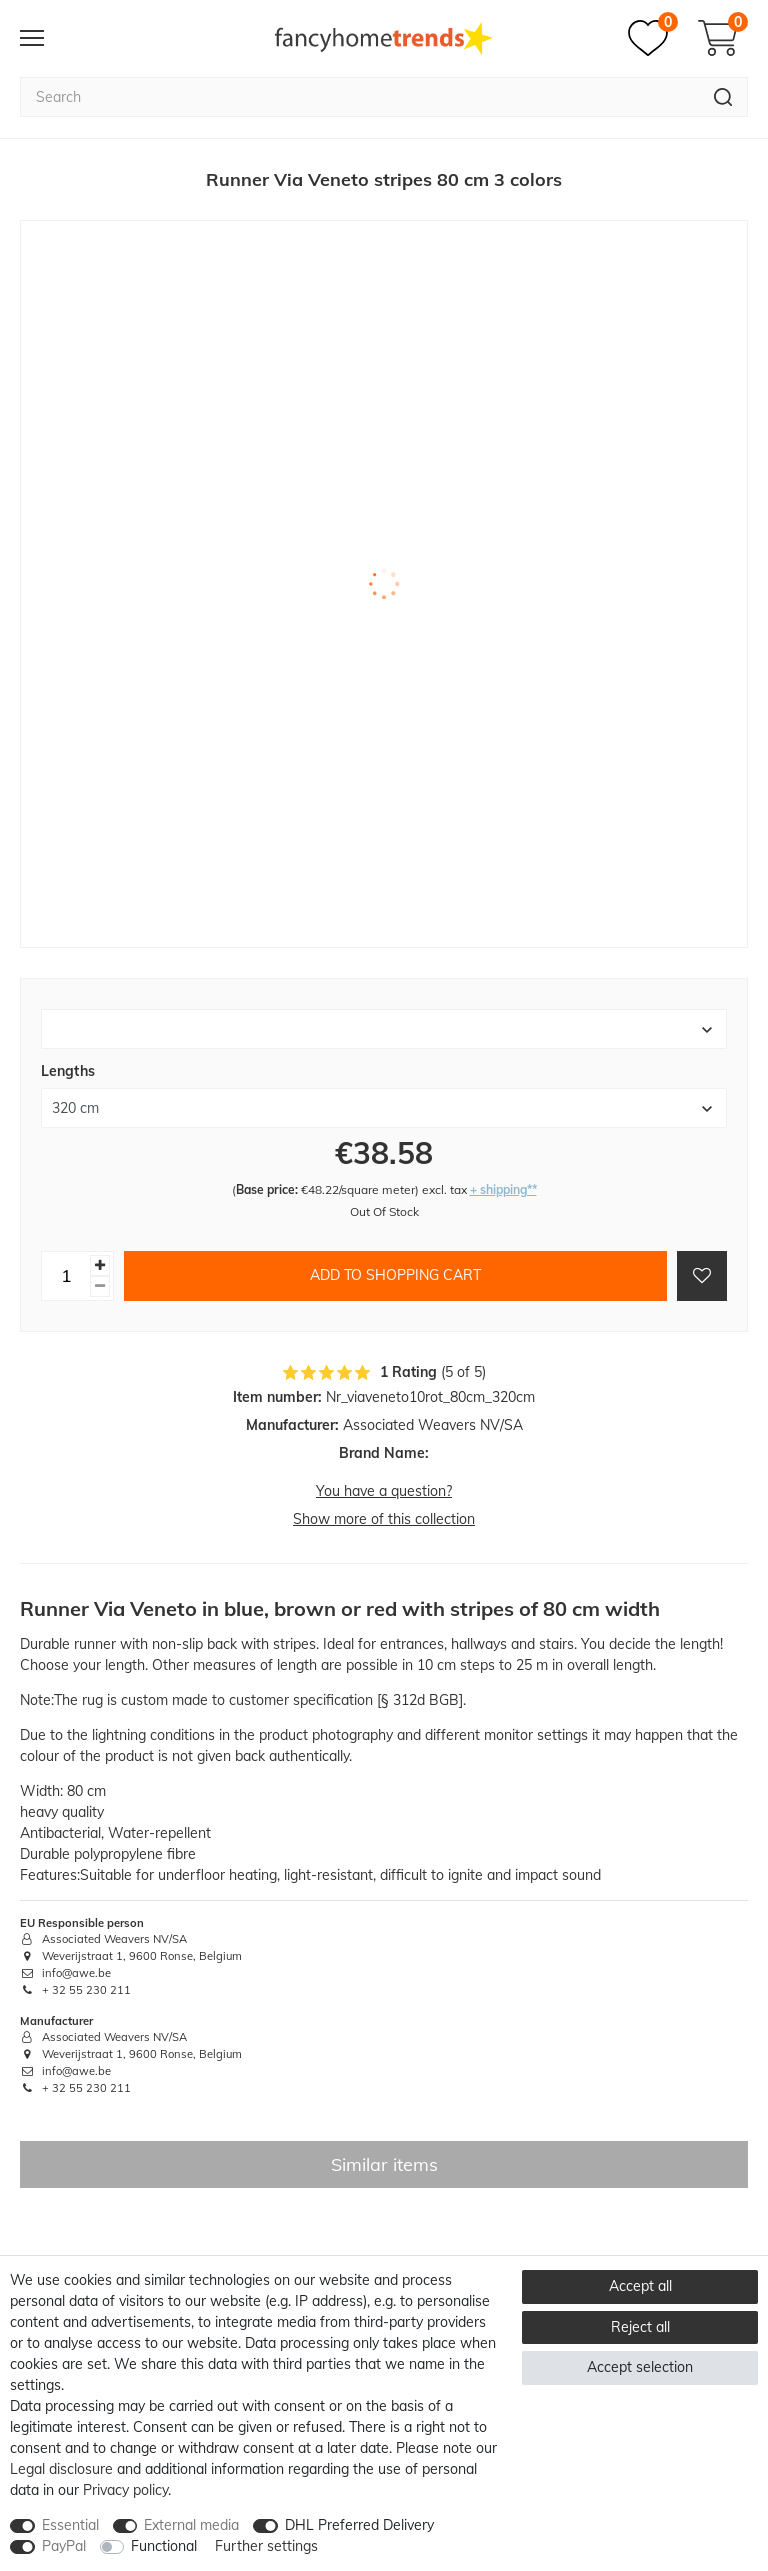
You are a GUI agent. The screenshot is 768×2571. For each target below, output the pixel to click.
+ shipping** (503, 1189)
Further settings (266, 2546)
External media (191, 2525)
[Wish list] (653, 38)
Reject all (640, 2327)
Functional (164, 2546)
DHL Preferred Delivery (359, 2525)
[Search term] (359, 97)
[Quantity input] (66, 1276)
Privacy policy (125, 2490)
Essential (70, 2525)
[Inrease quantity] (100, 1265)
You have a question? (384, 1491)
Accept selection (640, 2367)
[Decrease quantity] (100, 1286)
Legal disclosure (61, 2469)
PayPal (64, 2546)
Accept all (640, 2286)
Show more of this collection (384, 1519)
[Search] (723, 97)
